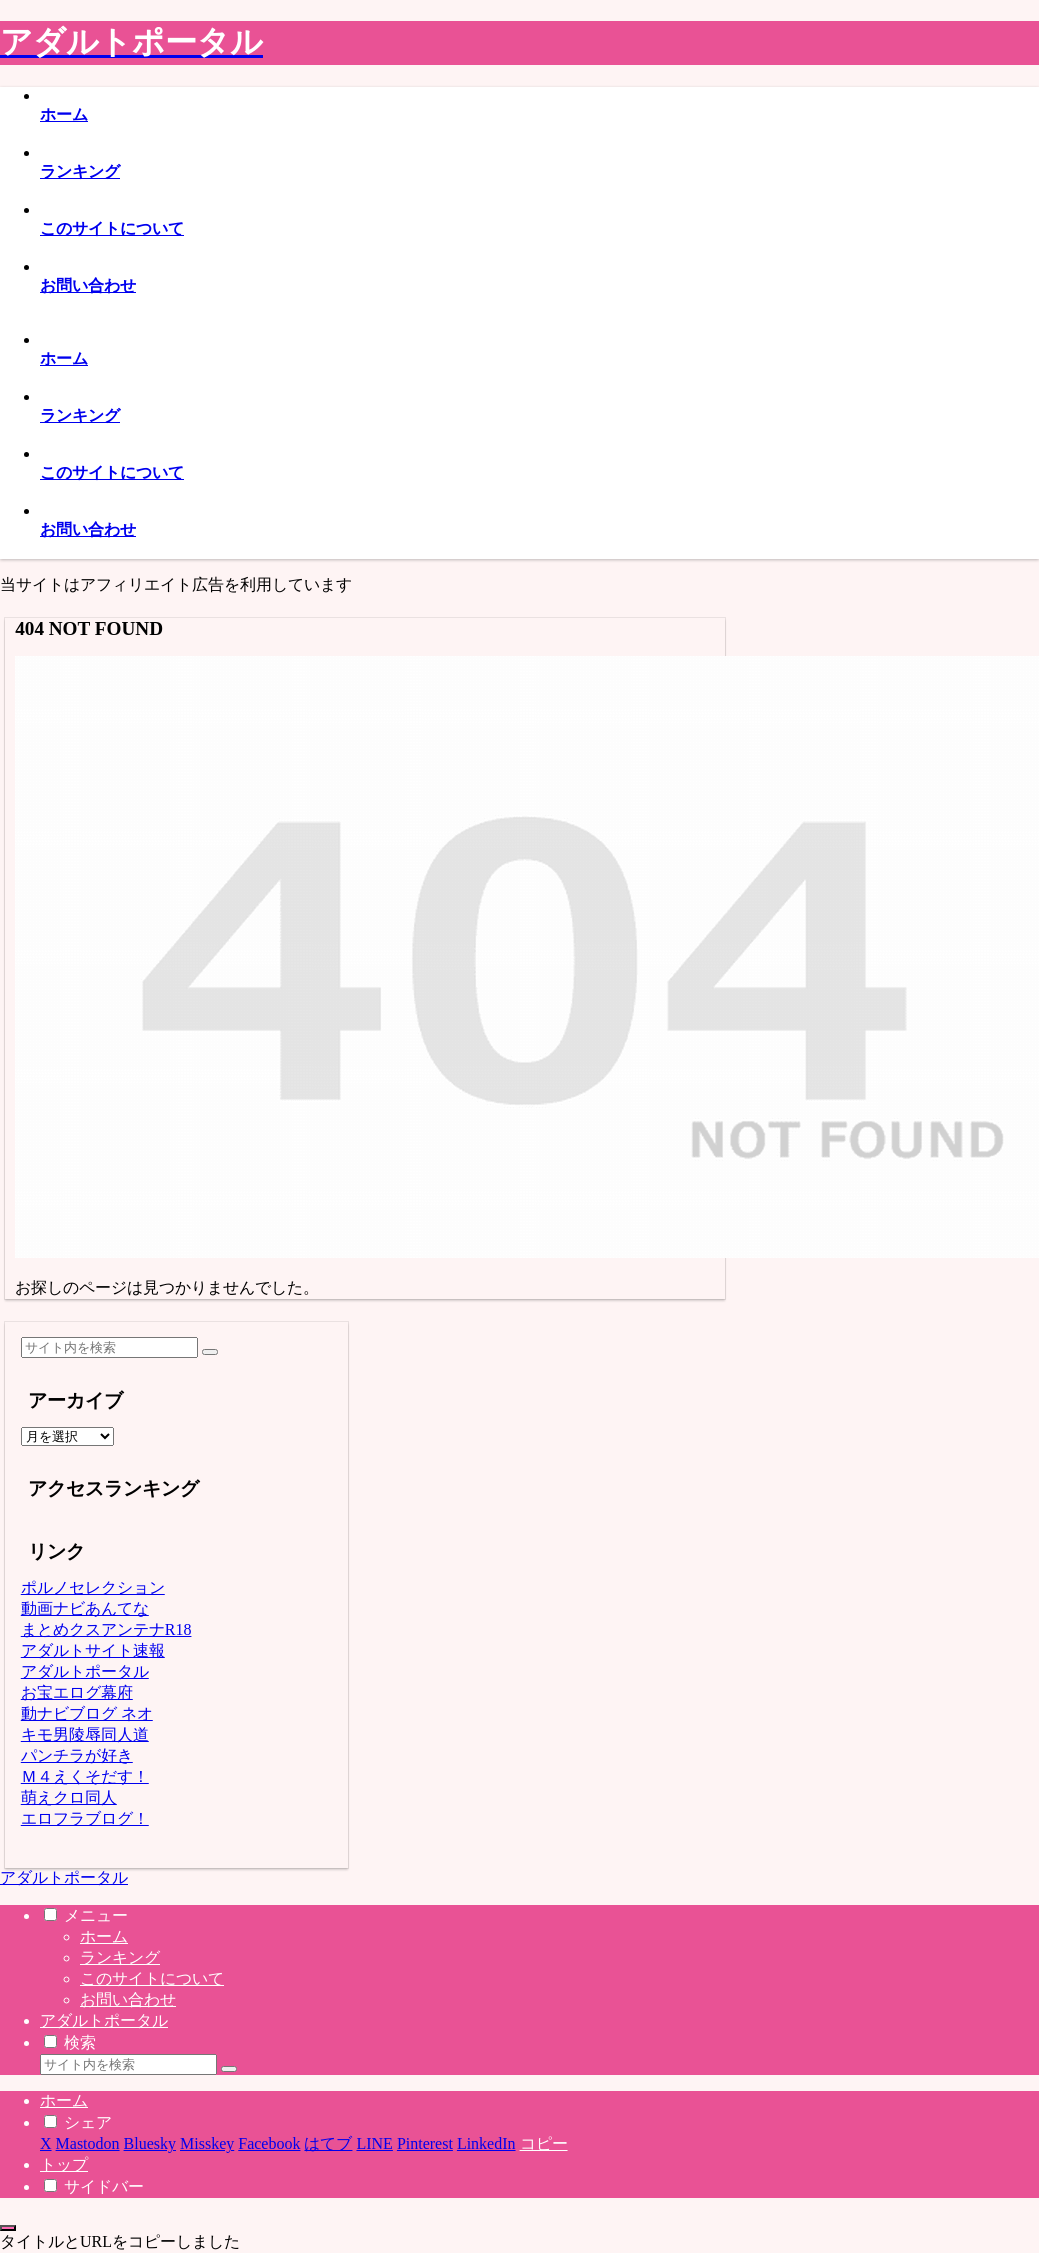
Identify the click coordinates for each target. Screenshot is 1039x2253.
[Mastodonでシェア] (88, 2143)
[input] (109, 1347)
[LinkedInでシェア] (486, 2143)
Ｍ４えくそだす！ (85, 1776)
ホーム (104, 1936)
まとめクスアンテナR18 (106, 1629)
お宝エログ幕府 (77, 1692)
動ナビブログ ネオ (87, 1713)
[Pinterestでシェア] (425, 2143)
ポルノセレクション (93, 1587)
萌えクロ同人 (69, 1797)
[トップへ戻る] (8, 2228)
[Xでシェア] (46, 2143)
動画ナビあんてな (85, 1608)
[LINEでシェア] (374, 2143)
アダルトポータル (85, 1671)
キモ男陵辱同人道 (85, 1734)
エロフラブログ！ (85, 1818)
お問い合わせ (128, 1999)
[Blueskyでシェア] (150, 2143)
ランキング (120, 1957)
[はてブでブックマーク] (328, 2143)
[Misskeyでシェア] (207, 2143)
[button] (210, 1352)
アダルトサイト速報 (93, 1650)
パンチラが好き (77, 1755)
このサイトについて (152, 1978)
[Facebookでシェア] (269, 2143)
